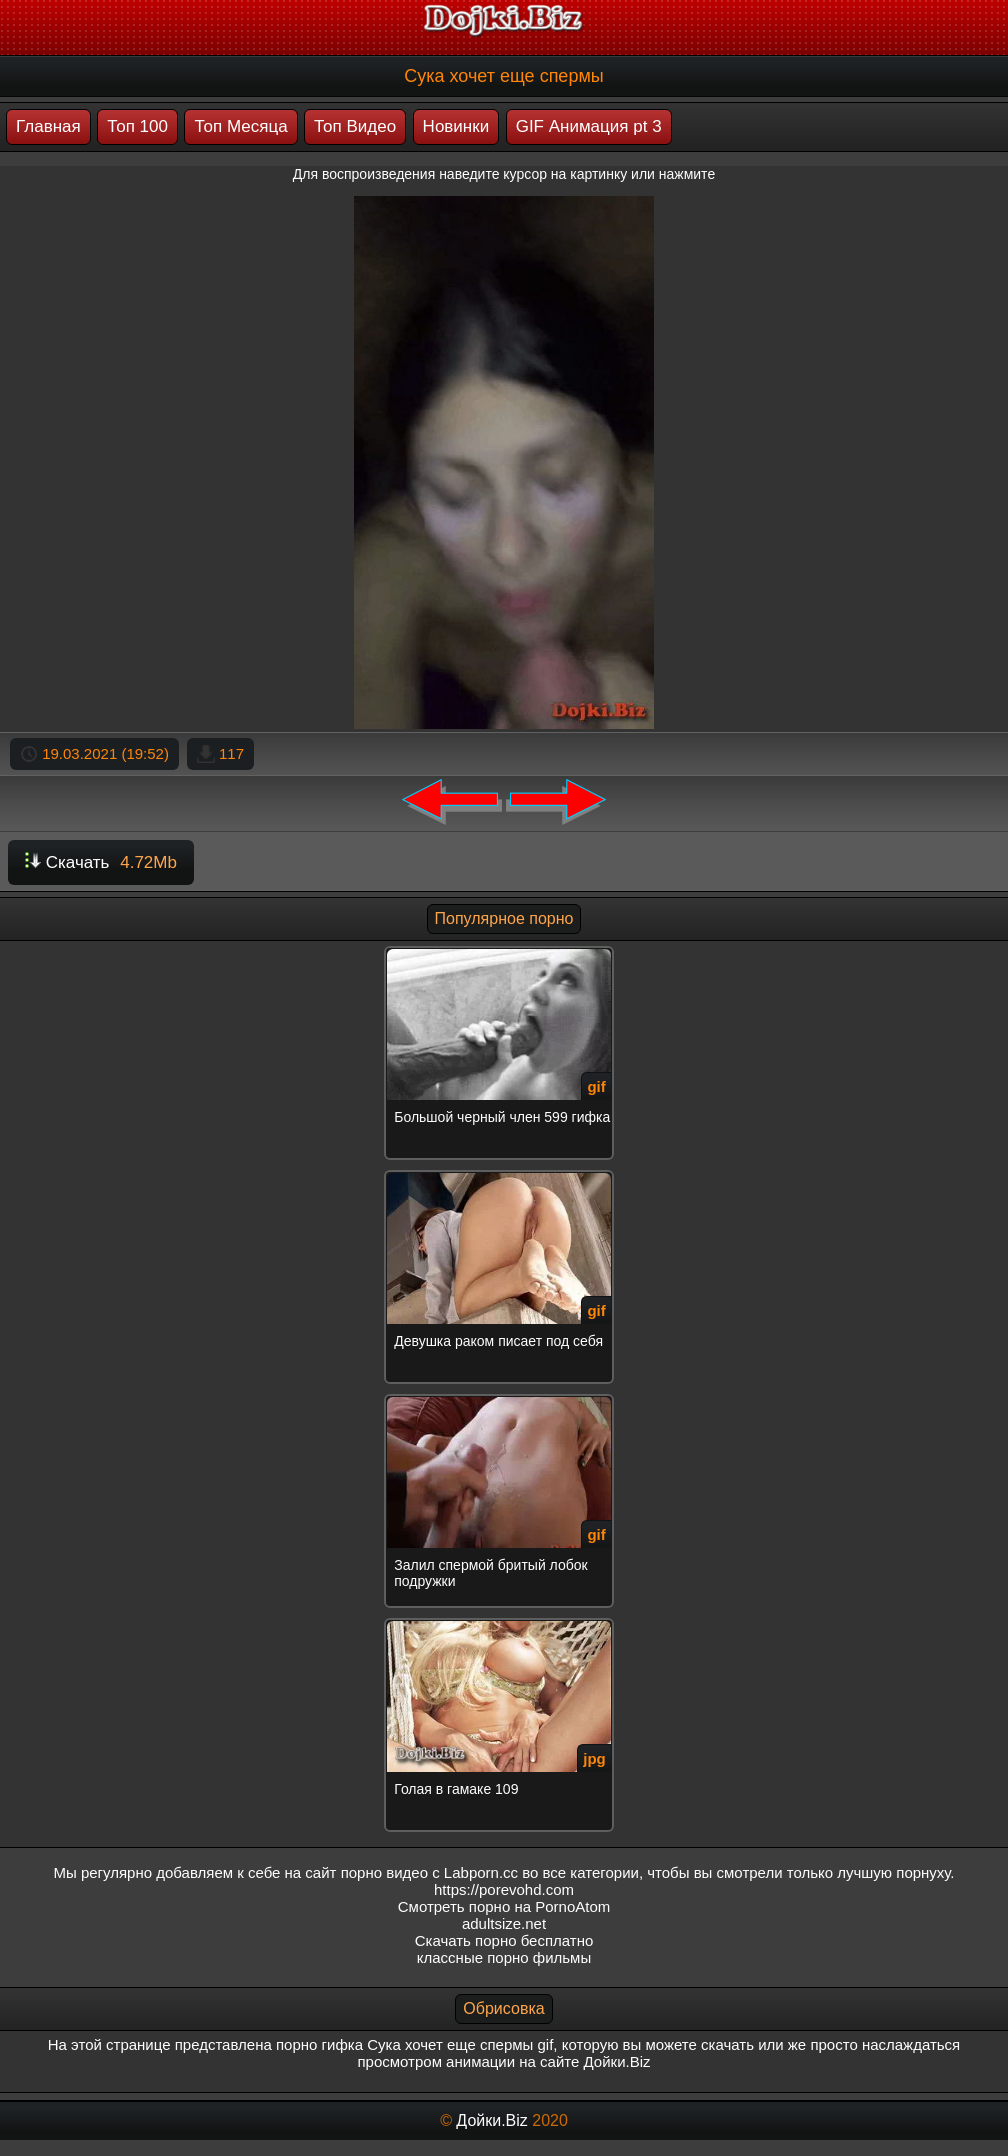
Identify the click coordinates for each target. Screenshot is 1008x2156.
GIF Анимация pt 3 (589, 126)
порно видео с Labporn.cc (429, 1872)
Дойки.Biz (491, 2120)
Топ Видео (355, 126)
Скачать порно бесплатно (504, 1940)
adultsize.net (504, 1923)
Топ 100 (137, 126)
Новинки (456, 126)
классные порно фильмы (504, 1957)
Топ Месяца (240, 126)
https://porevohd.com (504, 1889)
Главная (48, 126)
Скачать (101, 862)
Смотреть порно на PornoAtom (504, 1906)
